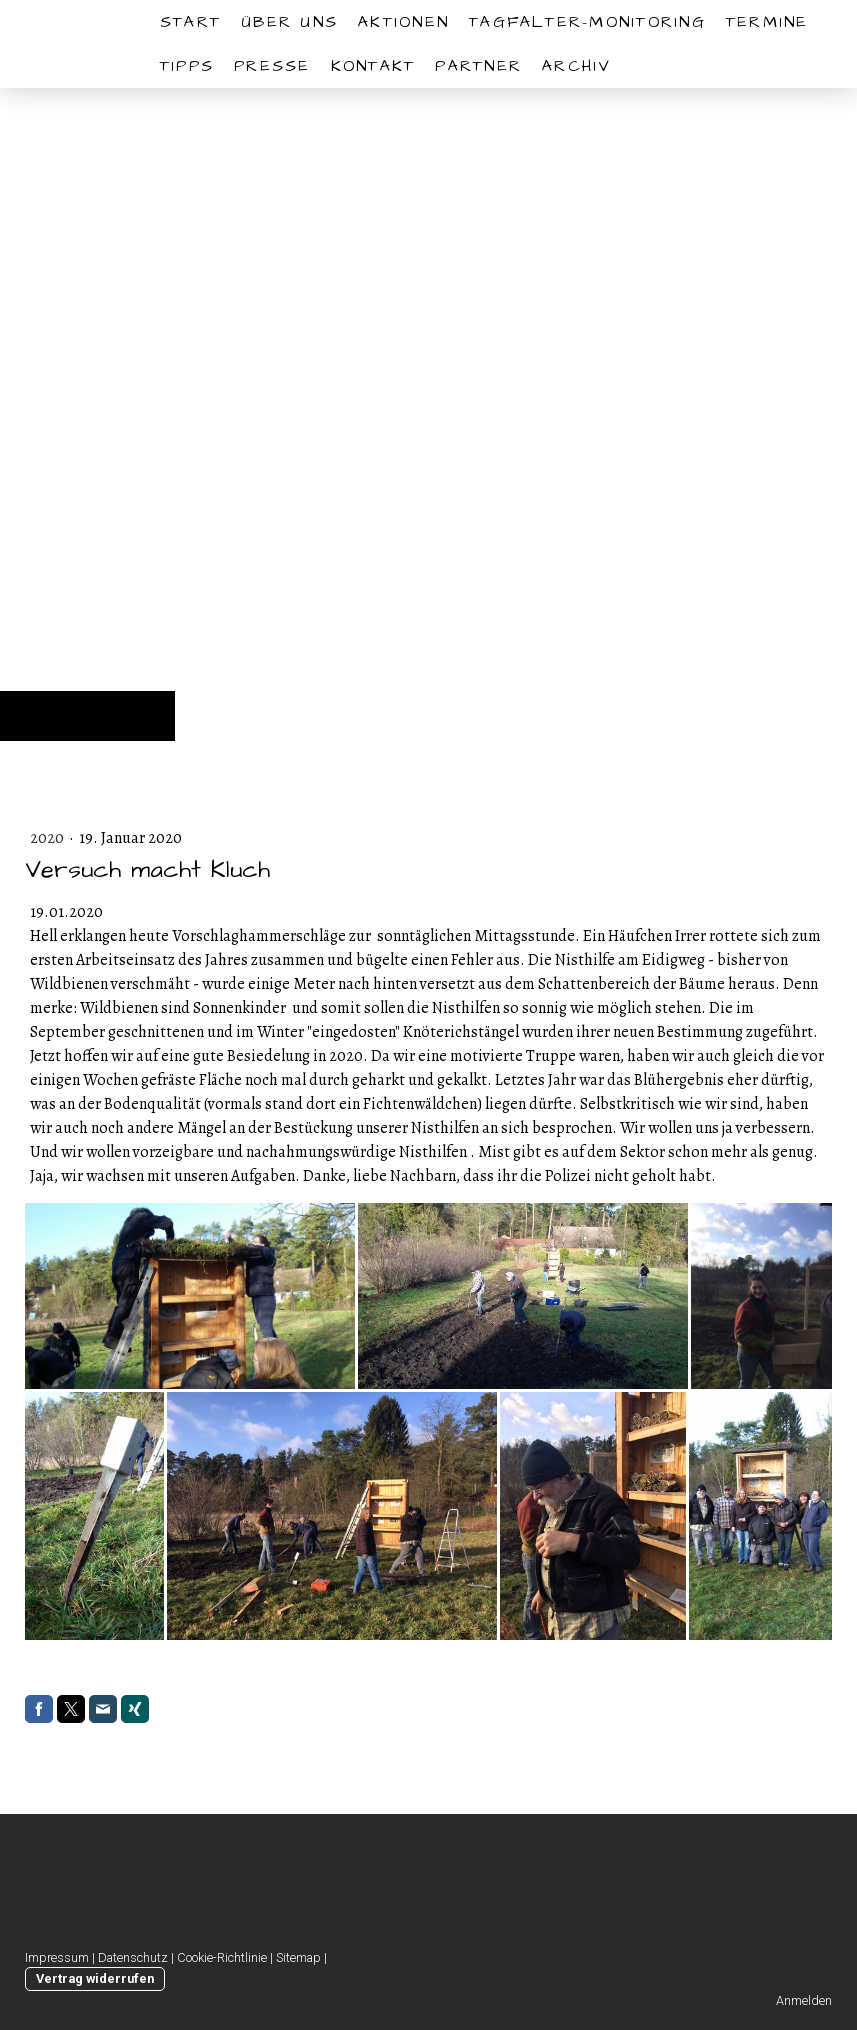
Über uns (289, 22)
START (190, 22)
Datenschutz (133, 1957)
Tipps (187, 66)
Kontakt (373, 66)
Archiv (576, 66)
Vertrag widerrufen (95, 1978)
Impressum (57, 1957)
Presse (272, 66)
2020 (48, 838)
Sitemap (298, 1957)
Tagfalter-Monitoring (587, 22)
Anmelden (804, 2000)
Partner (478, 66)
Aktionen (403, 22)
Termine (767, 22)
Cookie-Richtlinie (222, 1957)
